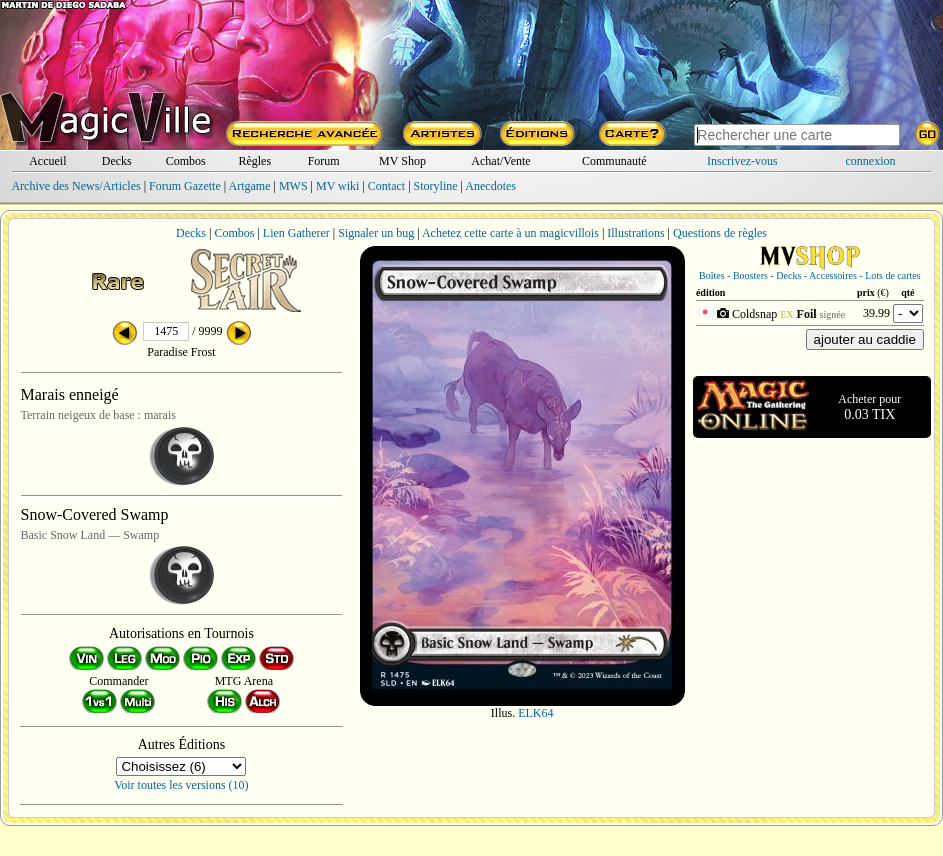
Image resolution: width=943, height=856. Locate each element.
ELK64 (535, 713)
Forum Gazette (185, 186)
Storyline (436, 186)
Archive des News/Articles (75, 186)
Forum (324, 161)
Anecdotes (490, 186)
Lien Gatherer (296, 233)
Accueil (47, 161)
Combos (186, 161)
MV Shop (402, 161)
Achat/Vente (500, 161)
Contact (386, 186)
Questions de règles (720, 233)
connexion (871, 161)
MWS (293, 186)
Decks (117, 161)
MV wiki (337, 186)
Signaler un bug (376, 233)
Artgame (250, 186)
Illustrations (635, 233)
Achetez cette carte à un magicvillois (510, 233)
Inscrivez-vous (742, 161)
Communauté (614, 161)
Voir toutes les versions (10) (181, 785)
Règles (254, 161)
